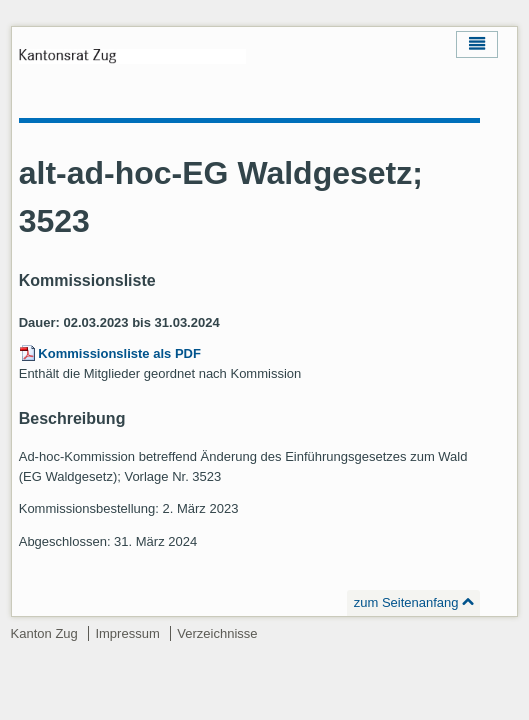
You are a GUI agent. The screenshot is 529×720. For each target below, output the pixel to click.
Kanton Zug (44, 633)
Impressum (127, 633)
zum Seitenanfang (406, 602)
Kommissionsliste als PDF (119, 353)
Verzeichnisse (217, 633)
